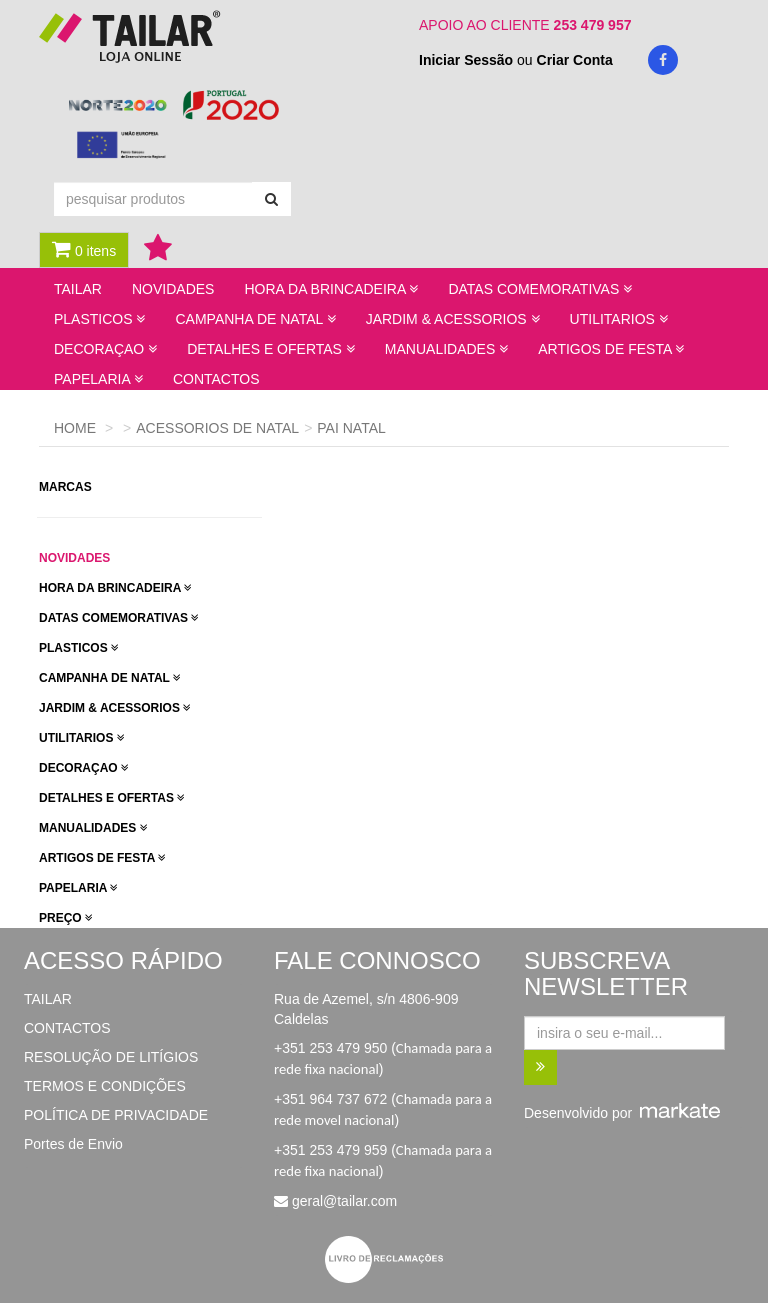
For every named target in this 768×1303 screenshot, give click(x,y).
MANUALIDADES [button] (446, 349)
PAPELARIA (78, 888)
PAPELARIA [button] (98, 379)
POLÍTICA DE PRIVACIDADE (116, 1115)
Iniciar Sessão (466, 60)
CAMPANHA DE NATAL (110, 678)
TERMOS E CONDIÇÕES (105, 1086)
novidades (74, 558)
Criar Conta (575, 60)
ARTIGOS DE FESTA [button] (611, 349)
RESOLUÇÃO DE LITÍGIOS (111, 1057)
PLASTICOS (79, 648)
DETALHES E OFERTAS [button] (271, 349)
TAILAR (78, 289)
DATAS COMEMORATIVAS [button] (540, 289)
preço (66, 918)
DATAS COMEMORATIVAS (119, 618)
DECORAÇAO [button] (105, 349)
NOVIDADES (173, 289)
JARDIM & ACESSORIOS (115, 708)
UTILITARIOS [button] (619, 319)
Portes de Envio (73, 1144)
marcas (67, 487)
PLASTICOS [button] (99, 319)
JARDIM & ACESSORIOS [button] (453, 319)
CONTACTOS (216, 379)
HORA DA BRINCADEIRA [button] (331, 289)
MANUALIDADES (93, 828)
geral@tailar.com (344, 1201)
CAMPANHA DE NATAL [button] (255, 319)
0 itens (84, 249)
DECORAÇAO (84, 768)
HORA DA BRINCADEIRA (115, 588)
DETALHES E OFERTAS (112, 798)
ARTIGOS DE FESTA (102, 858)
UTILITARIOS (82, 738)
